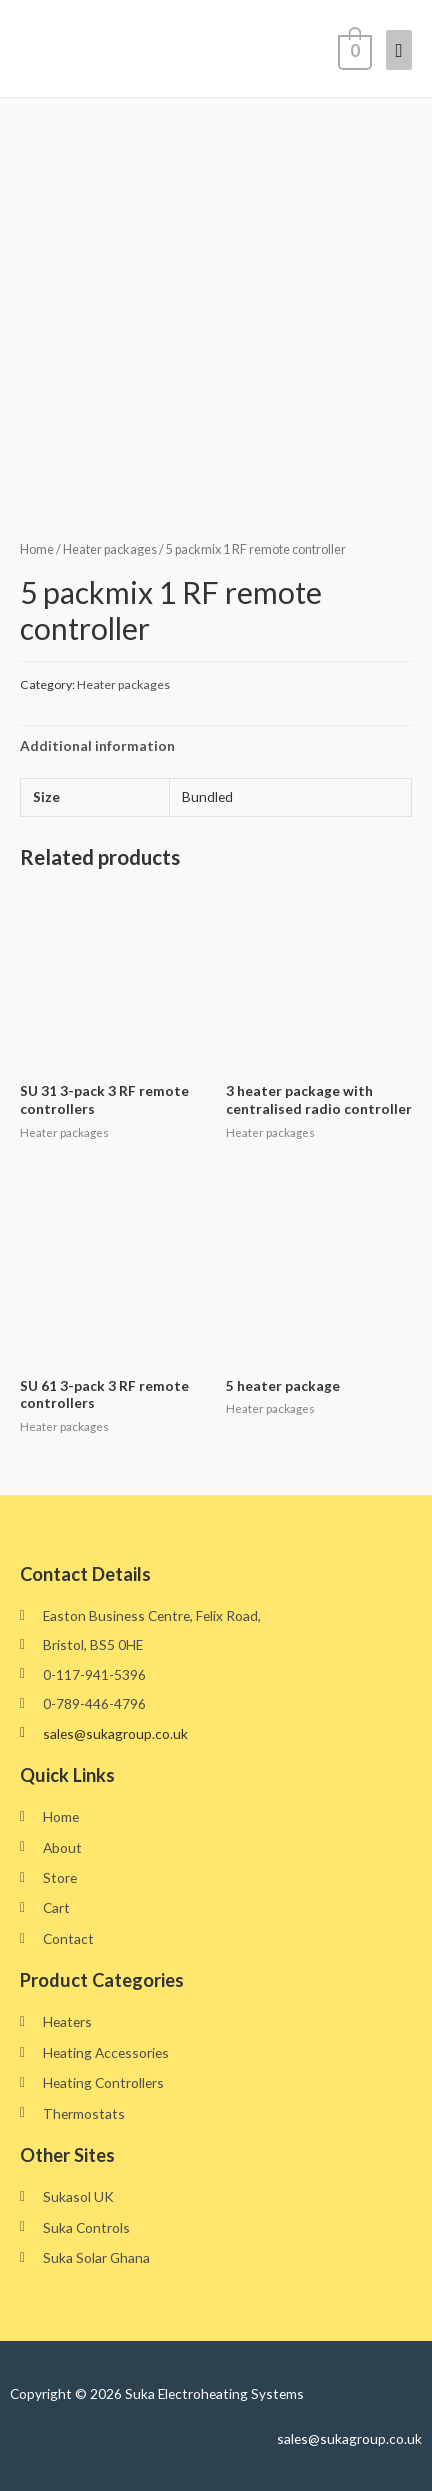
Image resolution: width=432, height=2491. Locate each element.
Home (37, 549)
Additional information (97, 745)
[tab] (216, 745)
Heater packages (110, 549)
